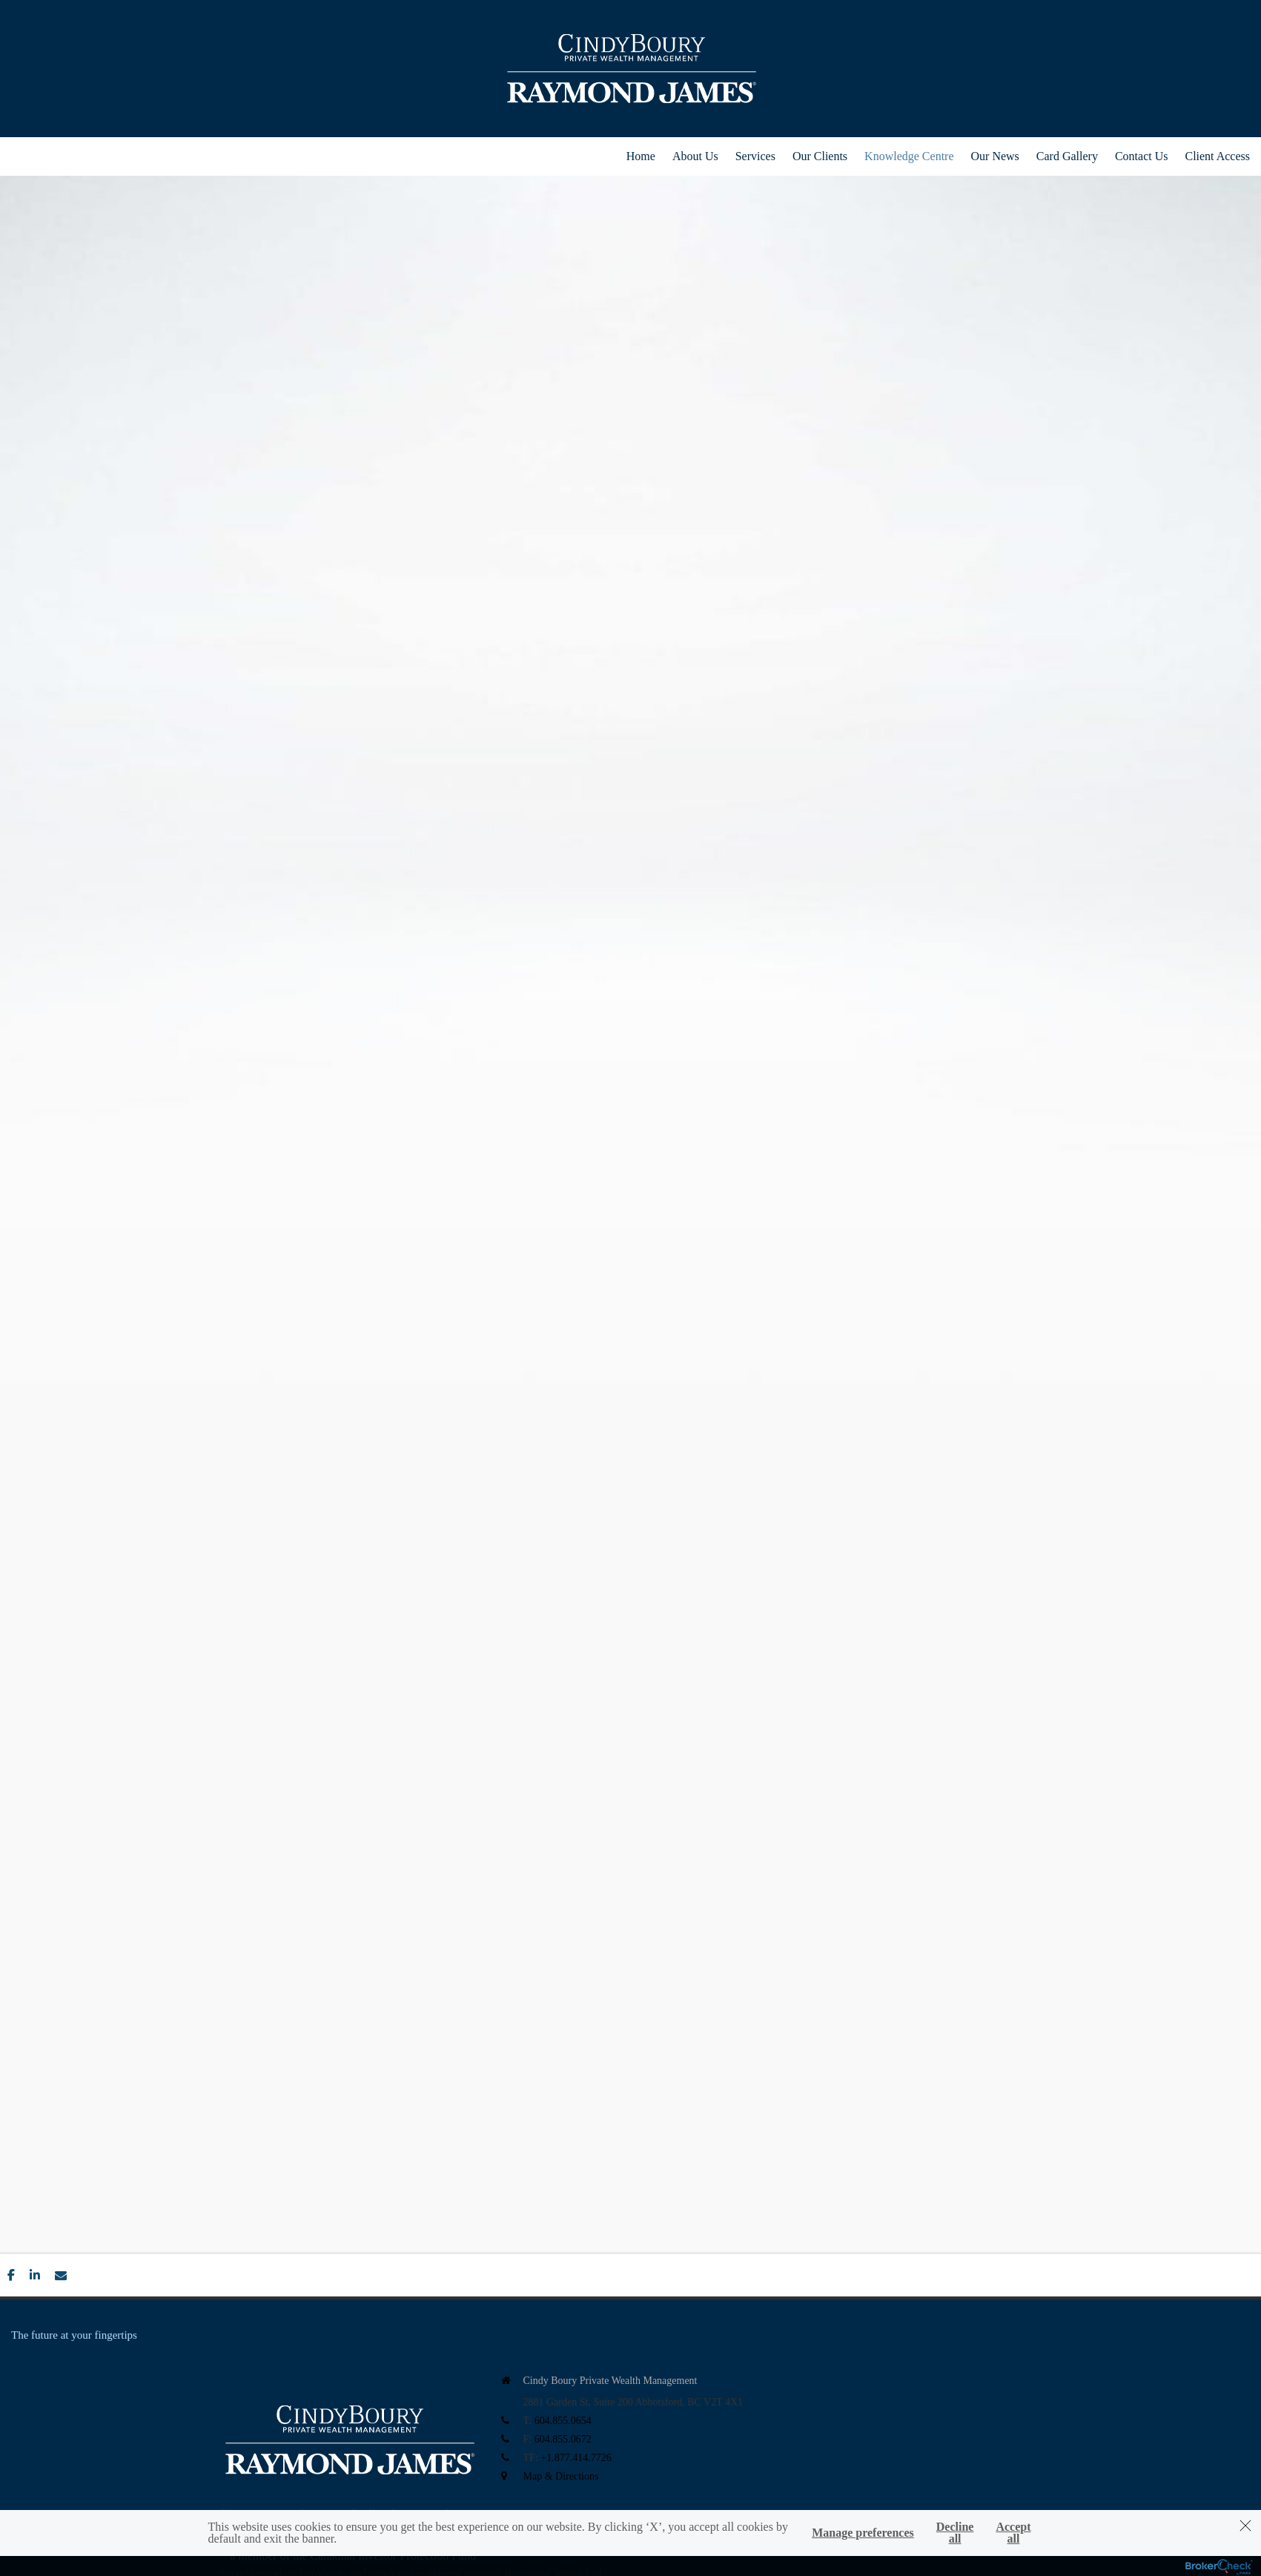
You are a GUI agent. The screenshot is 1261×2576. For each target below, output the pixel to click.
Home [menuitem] (640, 156)
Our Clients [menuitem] (819, 156)
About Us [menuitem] (695, 156)
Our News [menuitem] (995, 156)
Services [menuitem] (755, 156)
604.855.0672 (563, 2439)
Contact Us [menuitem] (1141, 156)
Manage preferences (863, 2533)
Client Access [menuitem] (1217, 156)
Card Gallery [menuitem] (1067, 156)
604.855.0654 (563, 2420)
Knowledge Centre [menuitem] (908, 156)
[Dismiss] (1245, 2525)
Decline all (955, 2533)
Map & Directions (561, 2476)
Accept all (1013, 2533)
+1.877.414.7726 (575, 2457)
